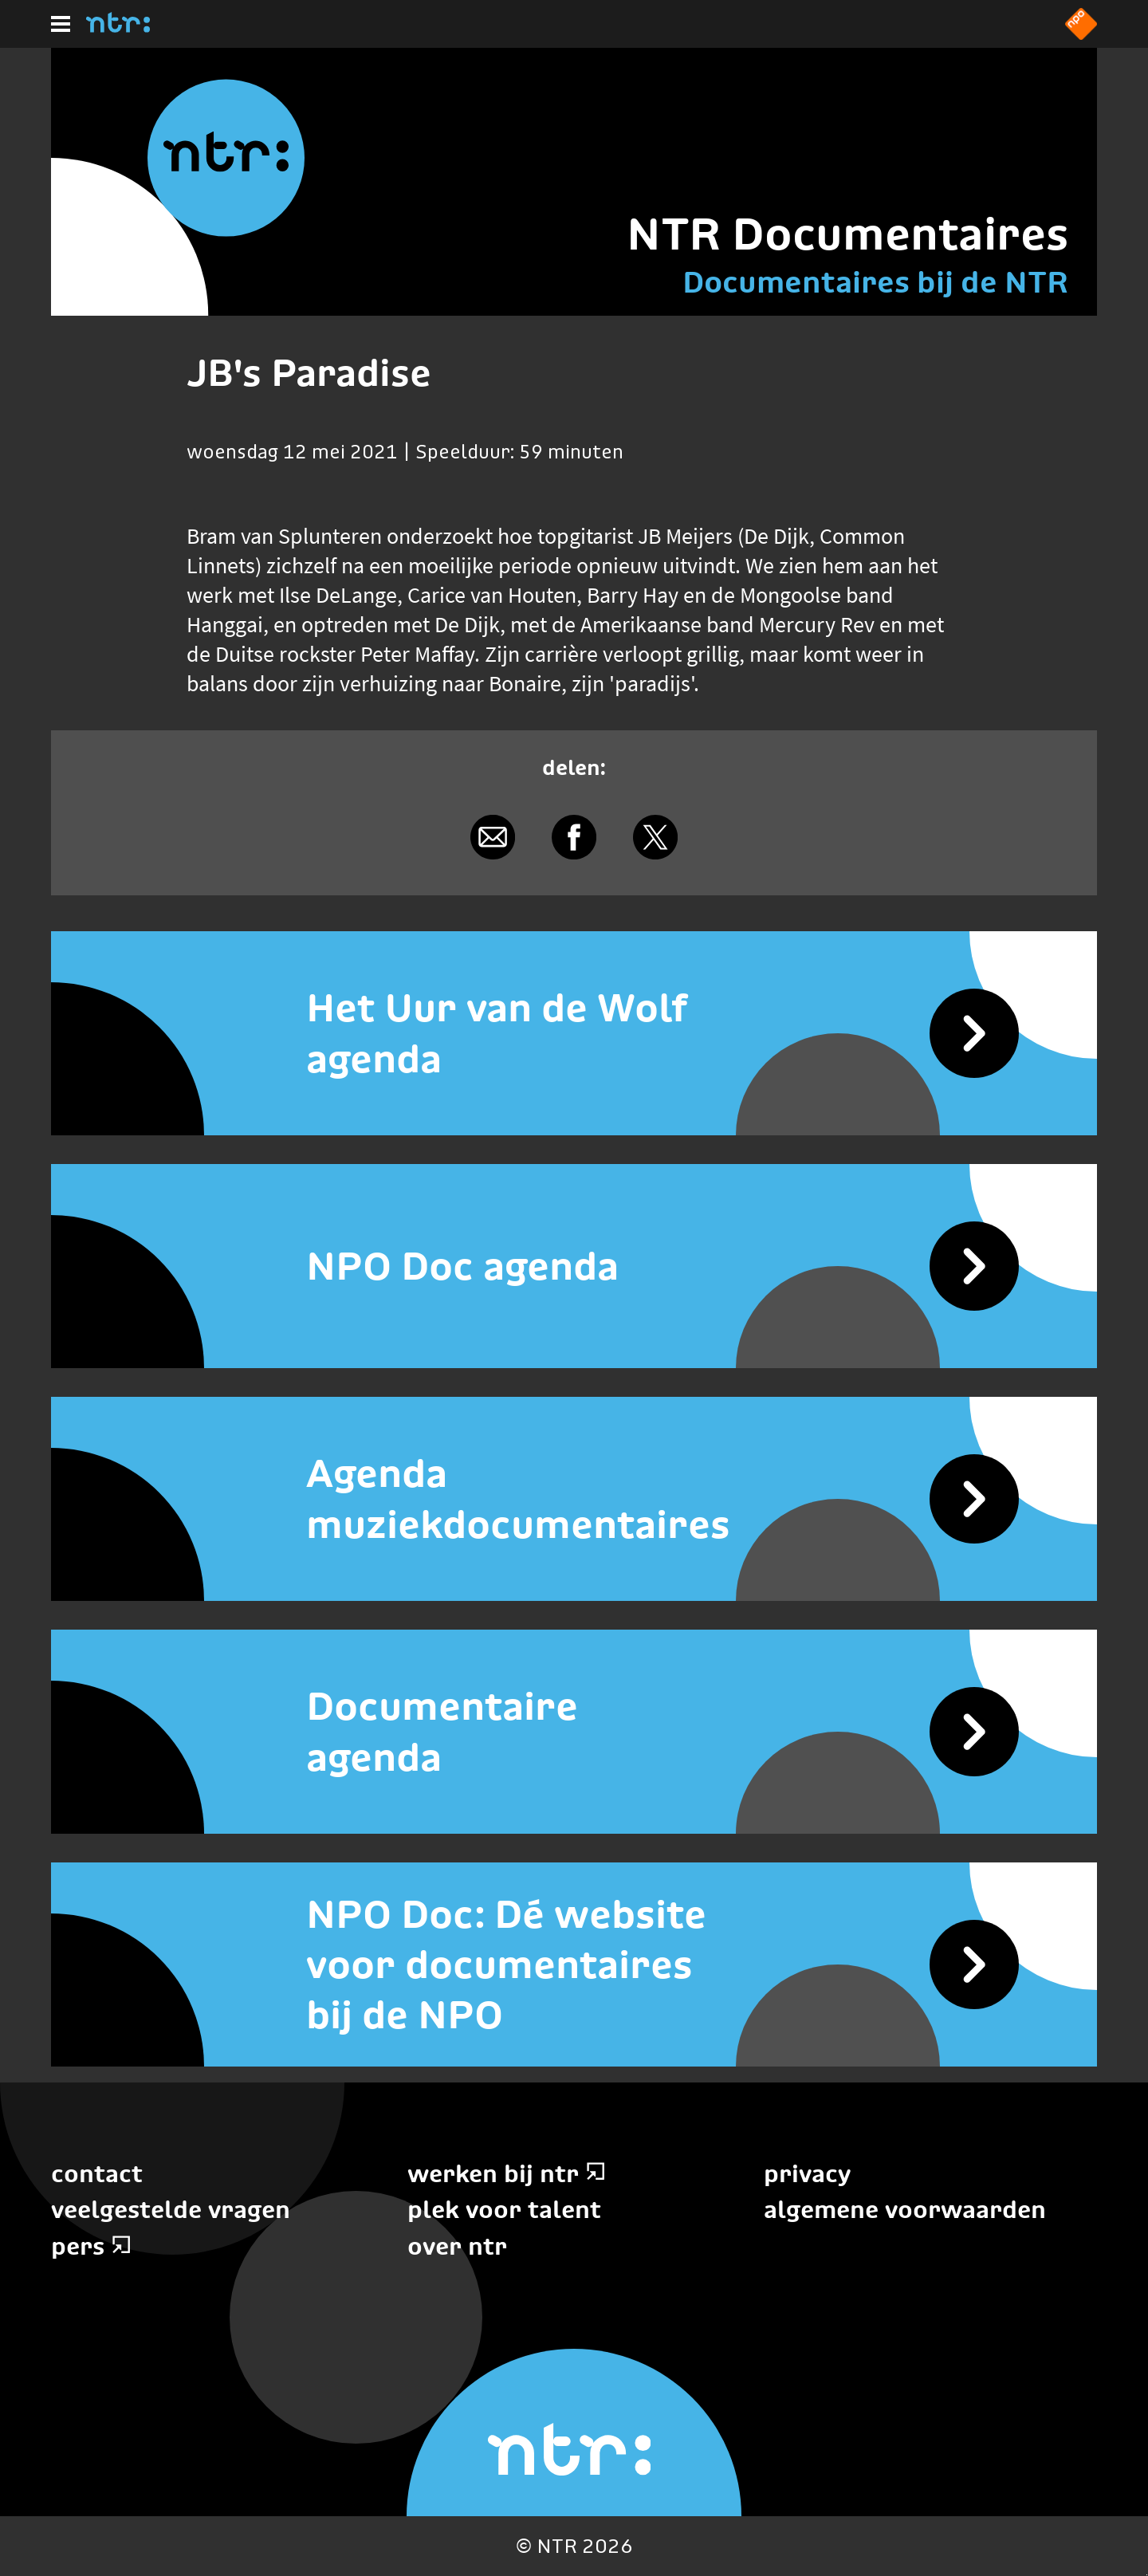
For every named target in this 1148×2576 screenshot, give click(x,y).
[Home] (118, 28)
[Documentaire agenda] (574, 1732)
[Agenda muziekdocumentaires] (574, 1499)
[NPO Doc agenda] (574, 1266)
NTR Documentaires (847, 234)
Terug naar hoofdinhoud (1146, 2574)
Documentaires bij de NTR (875, 281)
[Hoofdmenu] (60, 23)
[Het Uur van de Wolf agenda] (574, 1033)
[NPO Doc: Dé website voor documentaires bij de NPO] (574, 1964)
